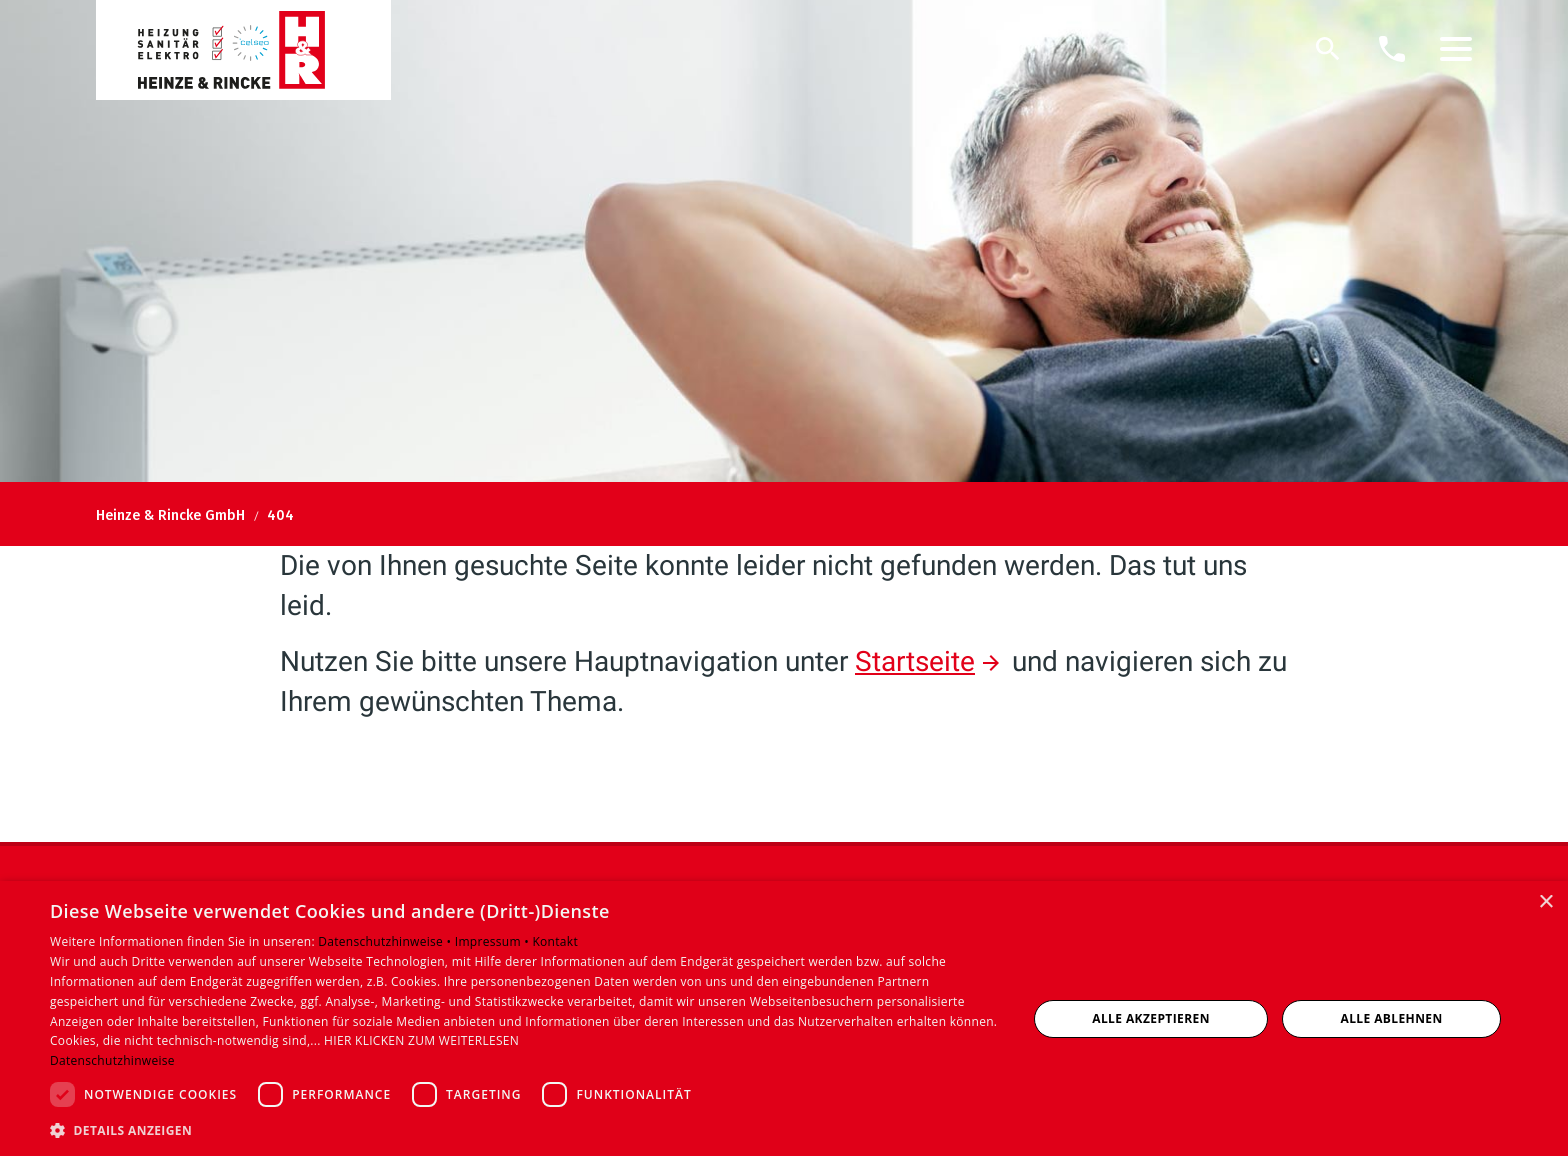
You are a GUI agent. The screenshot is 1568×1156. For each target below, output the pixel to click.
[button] (1456, 49)
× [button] (1545, 902)
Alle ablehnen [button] (1392, 1018)
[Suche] (1328, 49)
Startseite (915, 661)
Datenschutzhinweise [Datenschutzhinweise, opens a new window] (112, 1060)
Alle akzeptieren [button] (1151, 1018)
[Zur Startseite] (243, 50)
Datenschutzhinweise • (386, 941)
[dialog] (784, 1018)
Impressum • (494, 941)
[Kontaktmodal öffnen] (1392, 49)
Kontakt (555, 941)
